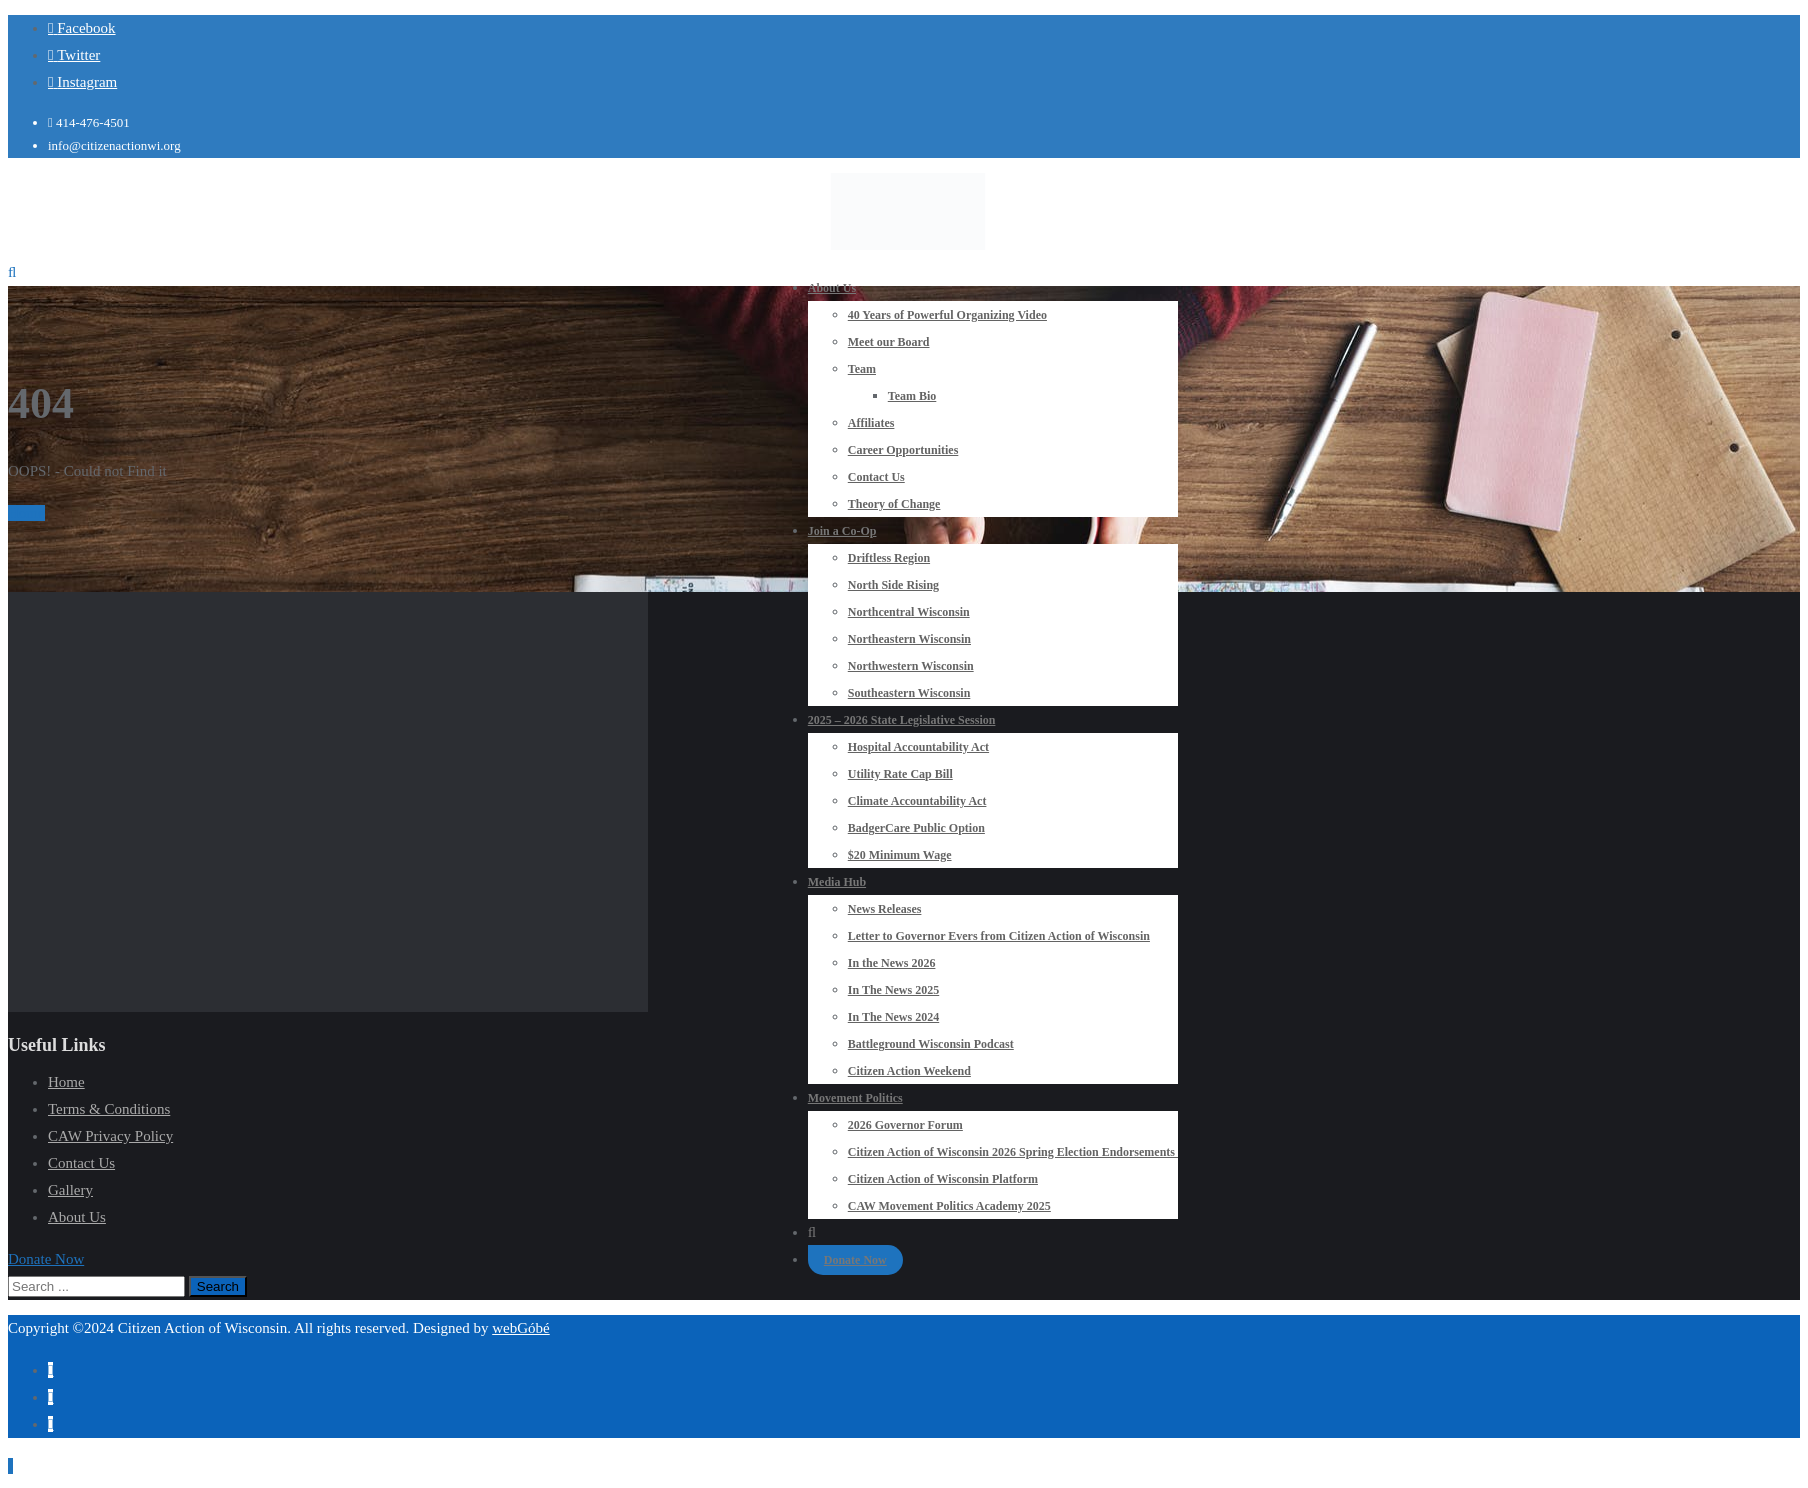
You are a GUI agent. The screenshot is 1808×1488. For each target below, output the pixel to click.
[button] (46, 1259)
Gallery (70, 1190)
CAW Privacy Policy (110, 1136)
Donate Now (855, 1260)
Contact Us (81, 1163)
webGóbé (520, 1328)
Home (26, 513)
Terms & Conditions (109, 1109)
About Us (77, 1217)
